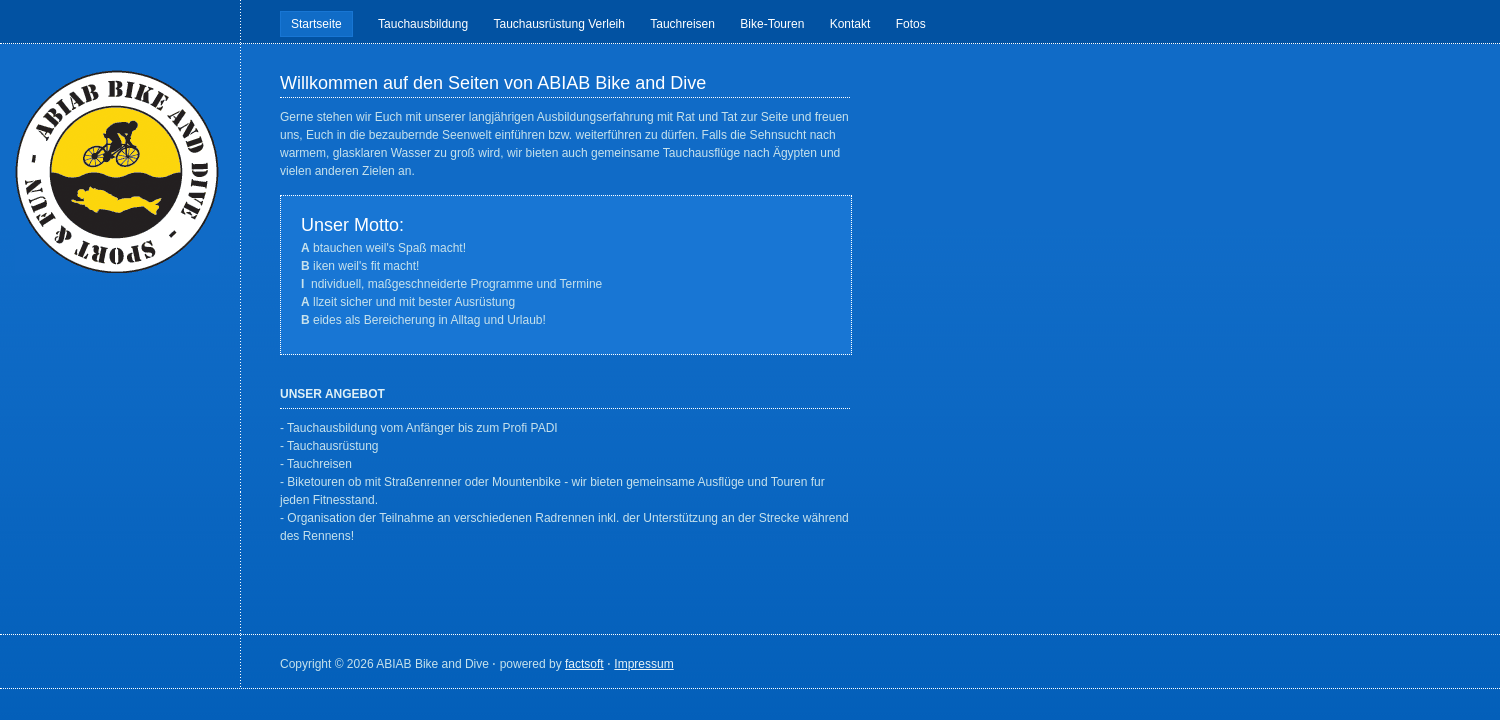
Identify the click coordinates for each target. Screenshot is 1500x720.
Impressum (643, 664)
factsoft (584, 664)
